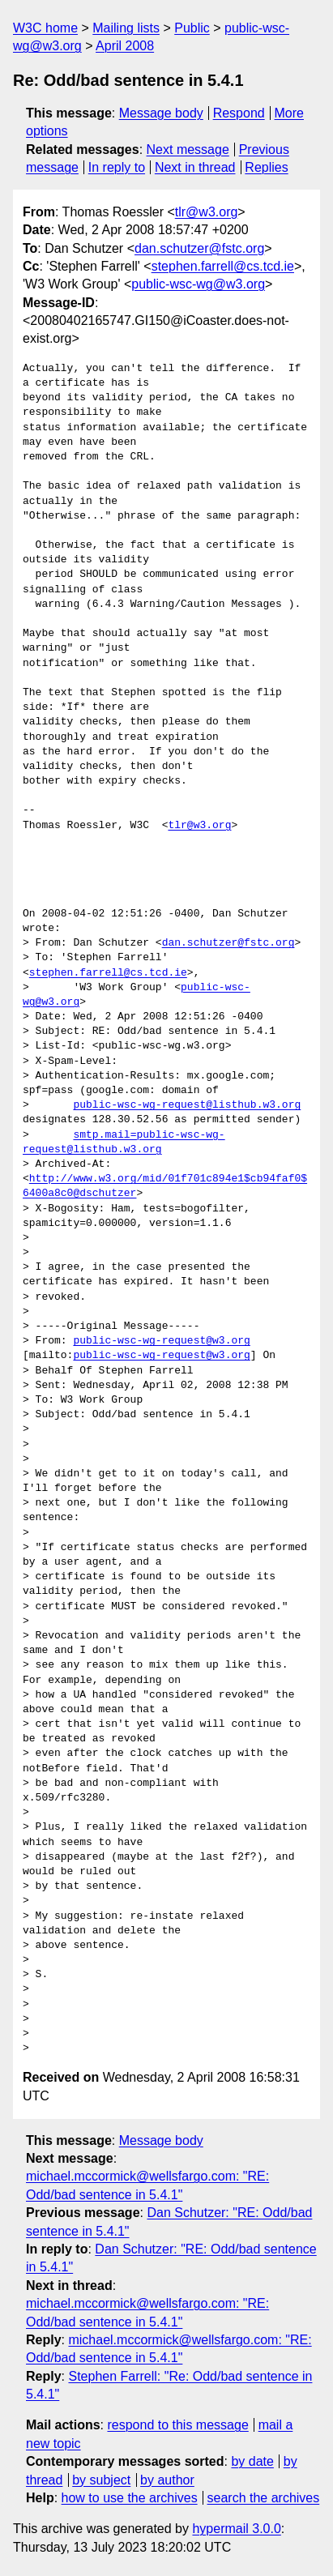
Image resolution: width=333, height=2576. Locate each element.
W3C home (45, 28)
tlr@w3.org (206, 212)
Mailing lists (126, 28)
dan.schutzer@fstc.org (199, 248)
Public (192, 28)
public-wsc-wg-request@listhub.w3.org (187, 1105)
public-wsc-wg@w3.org (198, 284)
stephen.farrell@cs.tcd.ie (223, 266)
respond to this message (177, 2425)
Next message (188, 149)
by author (167, 2480)
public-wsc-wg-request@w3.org (161, 1341)
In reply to (116, 167)
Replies (266, 167)
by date (252, 2461)
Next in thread (195, 167)
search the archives (263, 2498)
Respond (239, 113)
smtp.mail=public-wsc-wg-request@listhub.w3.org (124, 1142)
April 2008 (125, 46)
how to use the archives (130, 2498)
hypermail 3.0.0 (236, 2528)
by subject (101, 2480)
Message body (161, 113)
